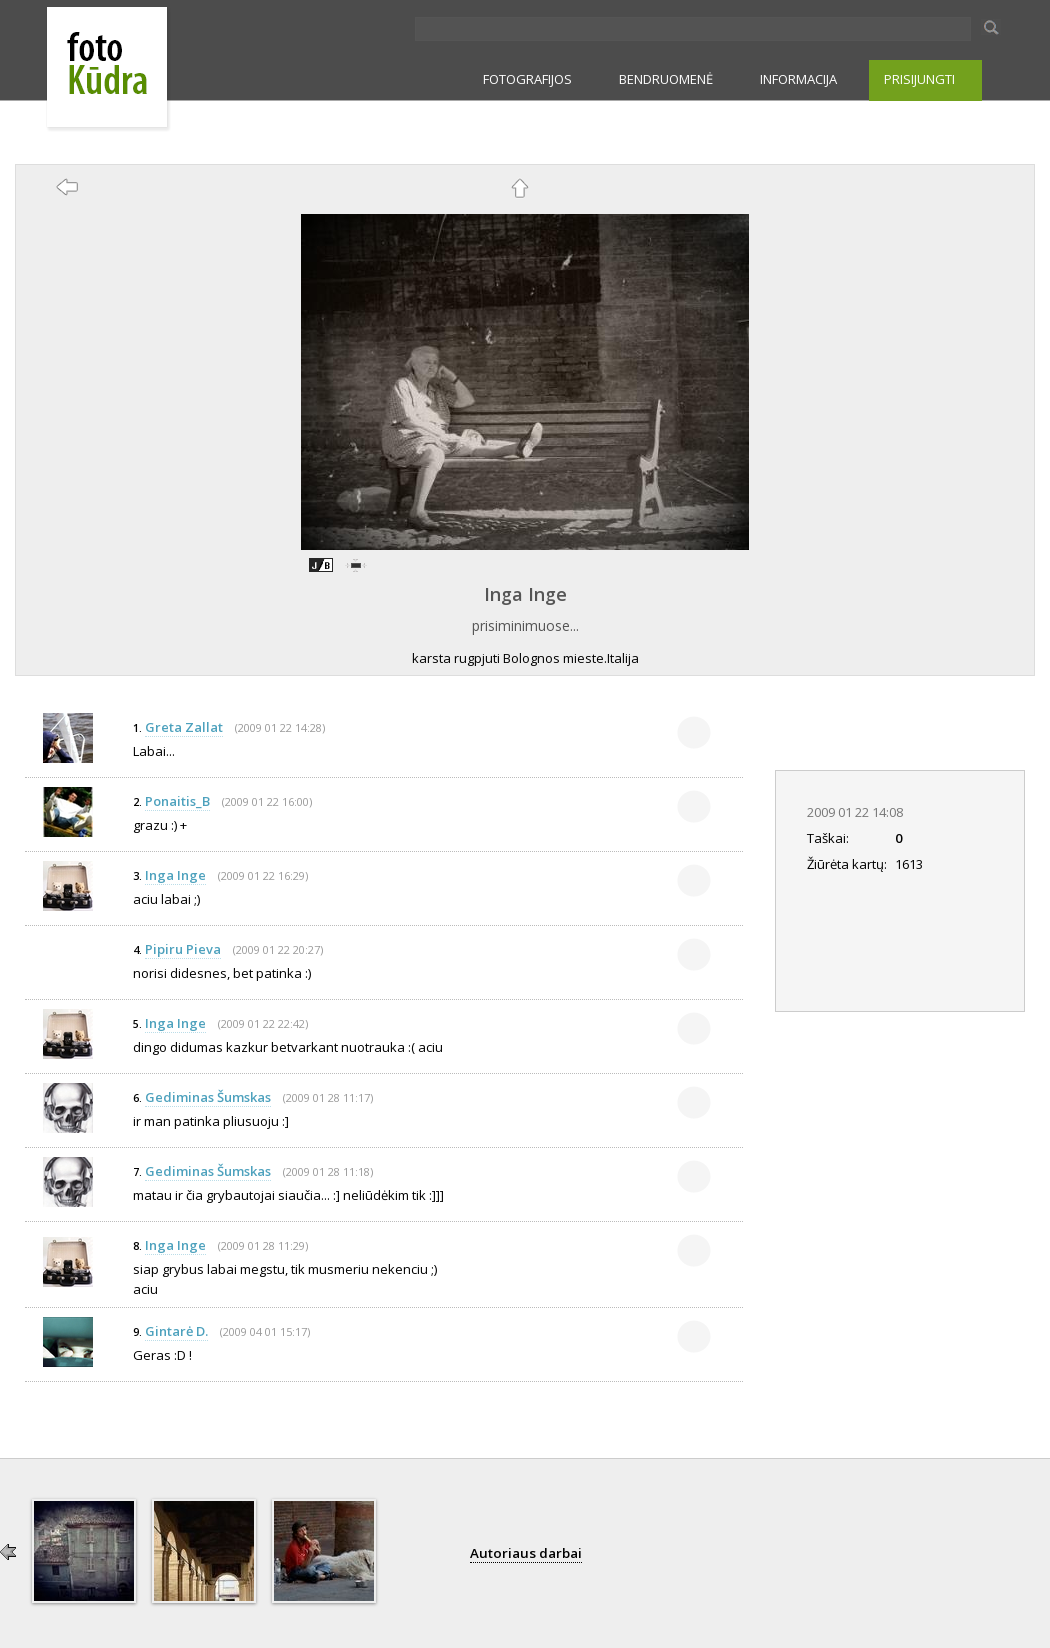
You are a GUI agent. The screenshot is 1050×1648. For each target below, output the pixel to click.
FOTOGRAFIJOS (527, 79)
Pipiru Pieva (183, 949)
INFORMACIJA (798, 79)
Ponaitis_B (177, 801)
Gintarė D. (176, 1331)
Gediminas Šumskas (208, 1097)
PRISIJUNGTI (919, 79)
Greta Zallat (184, 727)
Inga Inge (525, 594)
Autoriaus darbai (526, 1553)
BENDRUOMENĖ (666, 79)
